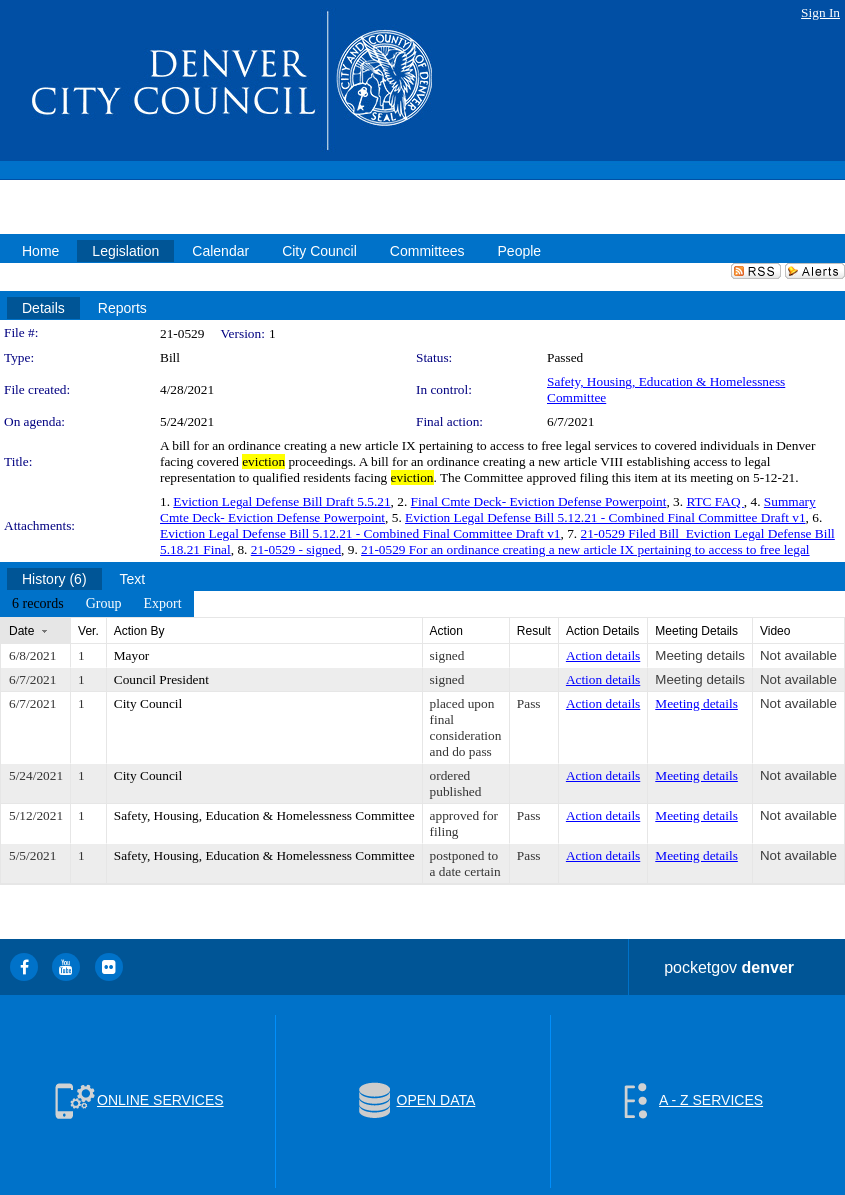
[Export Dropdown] (162, 604)
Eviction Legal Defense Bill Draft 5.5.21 (281, 501)
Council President (161, 679)
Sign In (820, 12)
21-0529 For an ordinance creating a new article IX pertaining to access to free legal (585, 549)
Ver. (88, 631)
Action (446, 631)
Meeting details (700, 655)
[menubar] (97, 604)
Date (21, 631)
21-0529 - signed (296, 549)
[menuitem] (38, 604)
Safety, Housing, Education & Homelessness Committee (264, 815)
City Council (148, 703)
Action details (603, 655)
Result (534, 631)
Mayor (132, 655)
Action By (139, 631)
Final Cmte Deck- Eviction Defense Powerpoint (539, 501)
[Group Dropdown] (104, 604)
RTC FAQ (714, 501)
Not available (798, 655)
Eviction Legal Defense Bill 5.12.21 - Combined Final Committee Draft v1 (605, 517)
